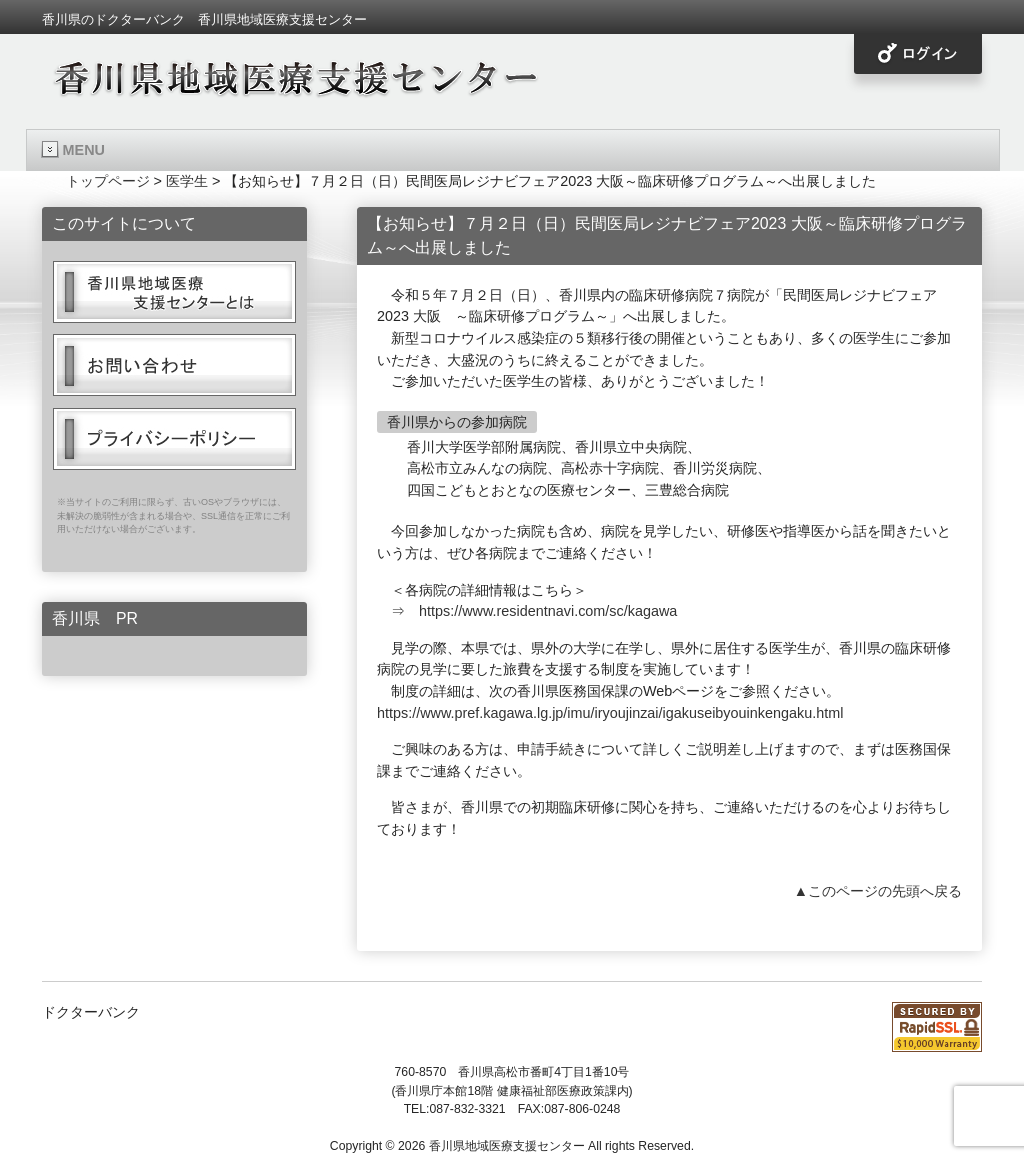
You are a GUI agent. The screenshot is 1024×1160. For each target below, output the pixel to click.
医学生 (187, 181)
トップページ (108, 181)
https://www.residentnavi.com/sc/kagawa (548, 611)
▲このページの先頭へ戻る (878, 891)
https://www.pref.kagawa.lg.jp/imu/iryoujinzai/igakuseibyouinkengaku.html (610, 713)
